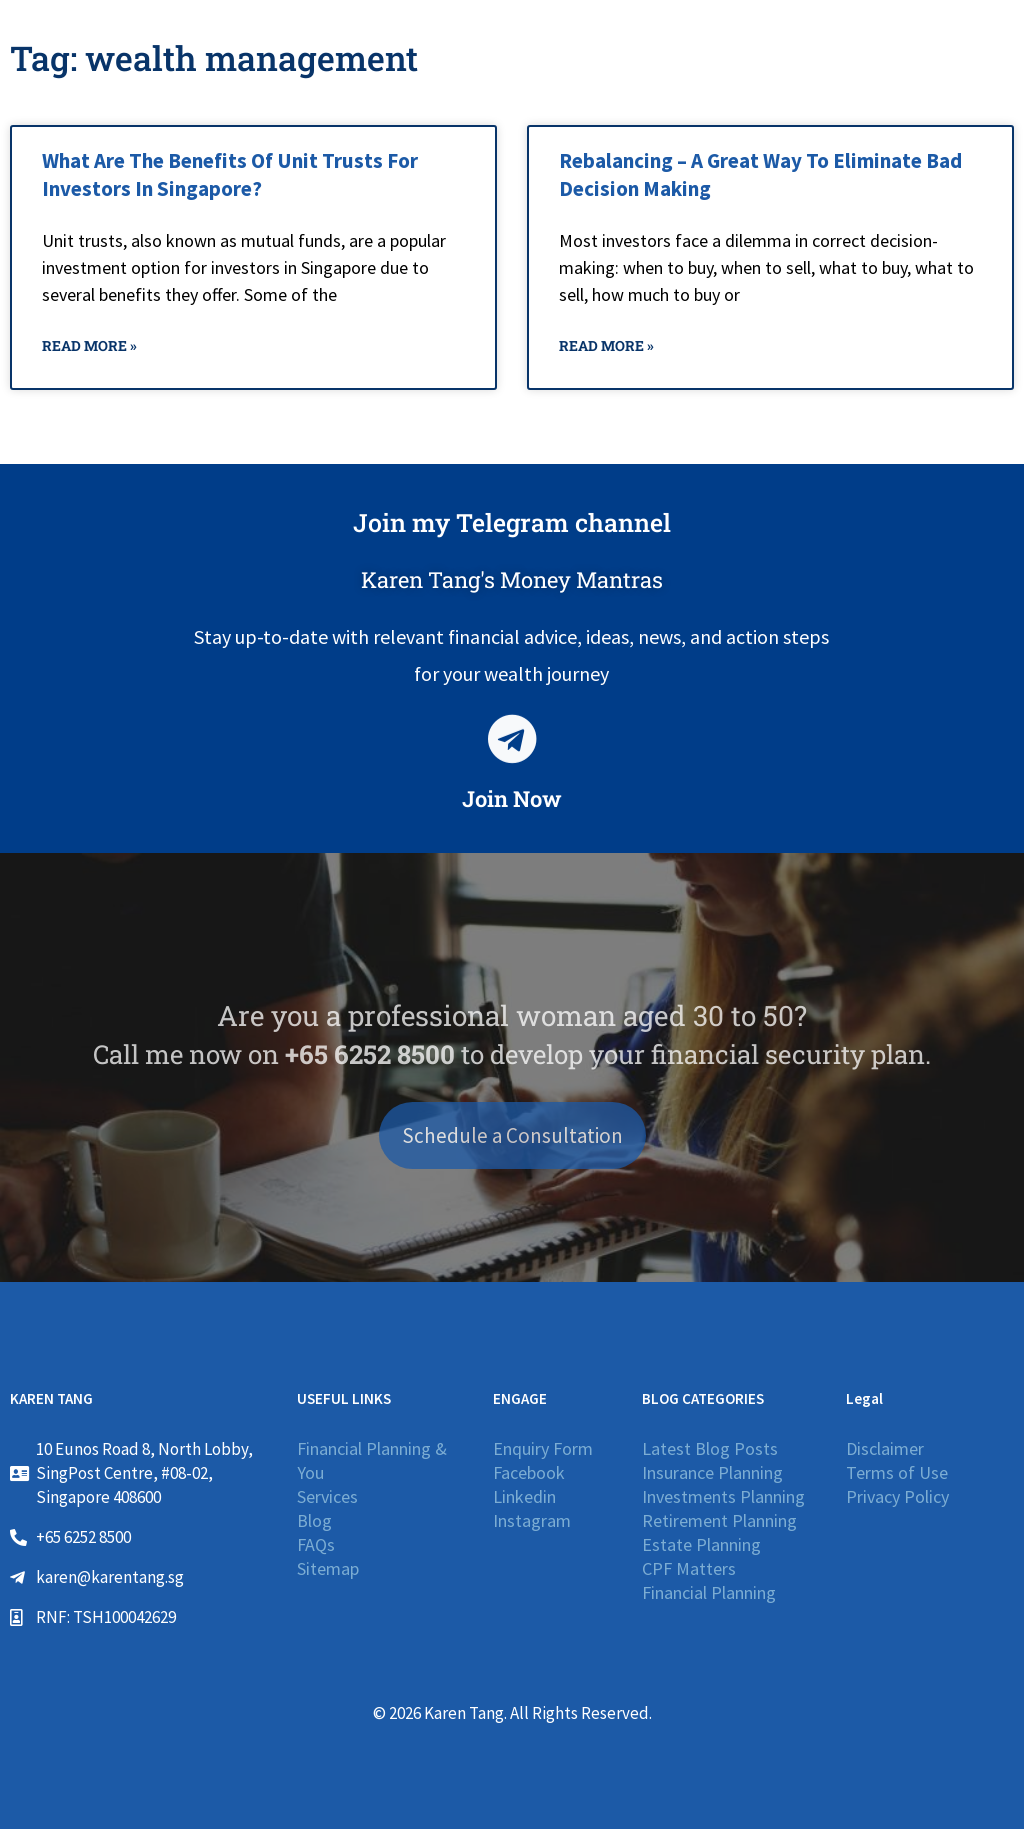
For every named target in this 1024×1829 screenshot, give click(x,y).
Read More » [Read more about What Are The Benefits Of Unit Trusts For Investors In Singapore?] (89, 345)
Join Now (512, 798)
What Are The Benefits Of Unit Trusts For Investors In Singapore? (230, 174)
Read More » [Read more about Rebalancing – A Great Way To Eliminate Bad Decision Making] (606, 345)
